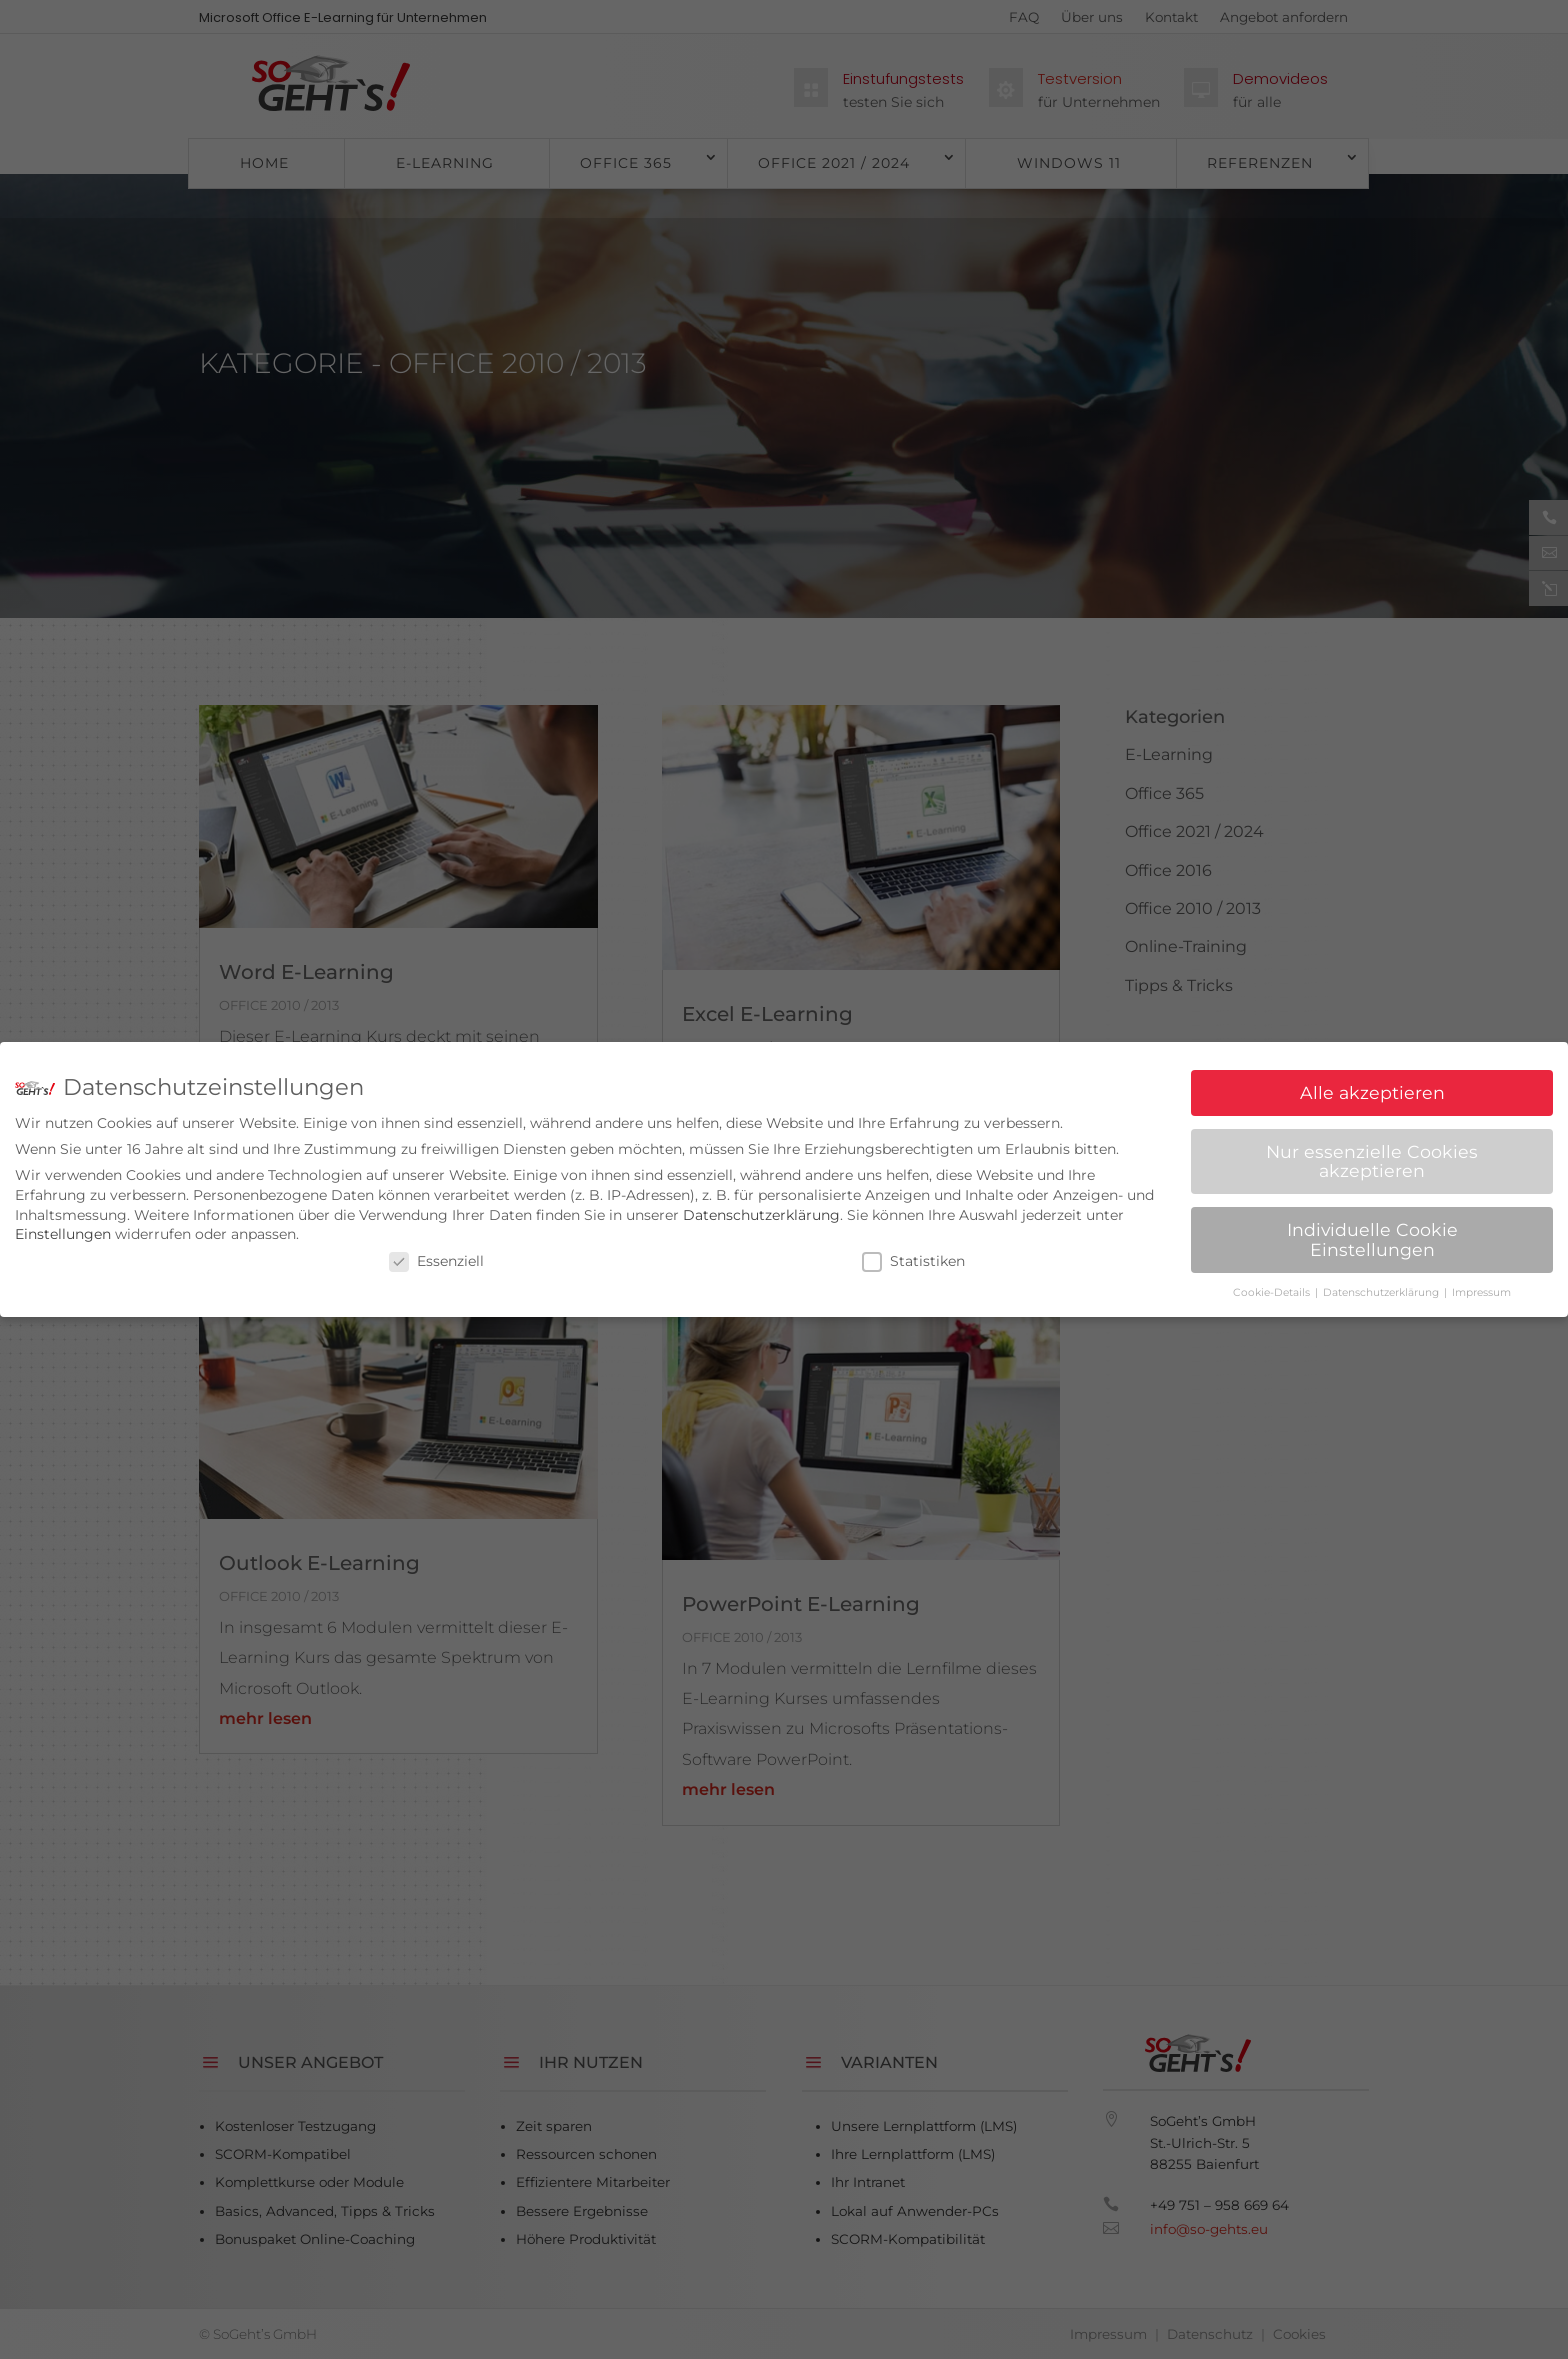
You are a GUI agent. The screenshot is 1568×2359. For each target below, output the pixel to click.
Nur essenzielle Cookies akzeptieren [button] (1372, 1157)
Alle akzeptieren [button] (1372, 1088)
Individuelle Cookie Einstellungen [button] (1372, 1236)
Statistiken (913, 1257)
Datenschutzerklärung (761, 1211)
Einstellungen (63, 1231)
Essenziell (436, 1257)
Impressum (1481, 1288)
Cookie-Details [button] (1273, 1288)
